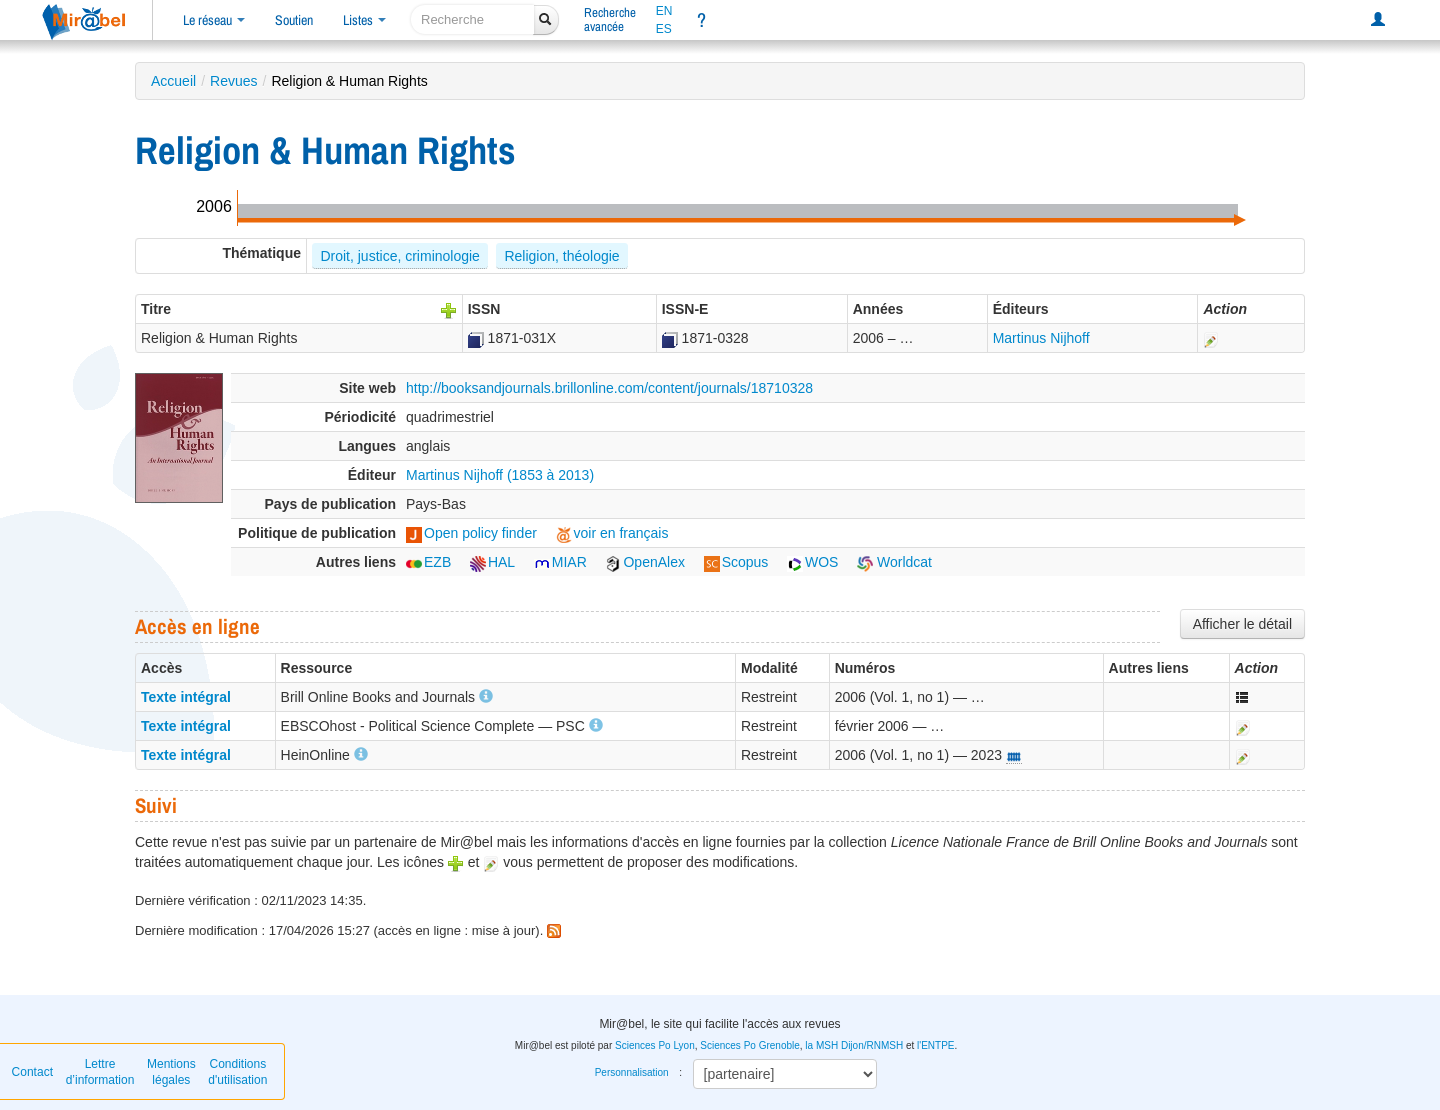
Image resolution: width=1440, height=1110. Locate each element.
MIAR (560, 562)
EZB (428, 562)
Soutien (294, 20)
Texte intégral (186, 697)
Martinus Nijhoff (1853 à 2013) (500, 475)
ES (664, 29)
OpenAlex (644, 562)
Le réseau (214, 20)
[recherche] (472, 19)
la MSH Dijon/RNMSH (854, 1045)
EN (664, 11)
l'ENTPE (935, 1045)
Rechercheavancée (610, 19)
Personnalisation (632, 1072)
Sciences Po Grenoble (750, 1045)
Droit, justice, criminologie (400, 256)
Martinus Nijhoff (1041, 338)
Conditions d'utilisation (237, 1072)
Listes (364, 20)
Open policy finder (471, 533)
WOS (812, 562)
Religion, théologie (561, 256)
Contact (32, 1072)
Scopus (736, 562)
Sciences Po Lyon (655, 1045)
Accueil (173, 81)
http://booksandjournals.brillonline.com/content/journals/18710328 (609, 388)
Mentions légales (171, 1072)
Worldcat (894, 562)
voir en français (612, 533)
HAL (492, 562)
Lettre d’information (100, 1072)
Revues (233, 81)
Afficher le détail (1242, 624)
